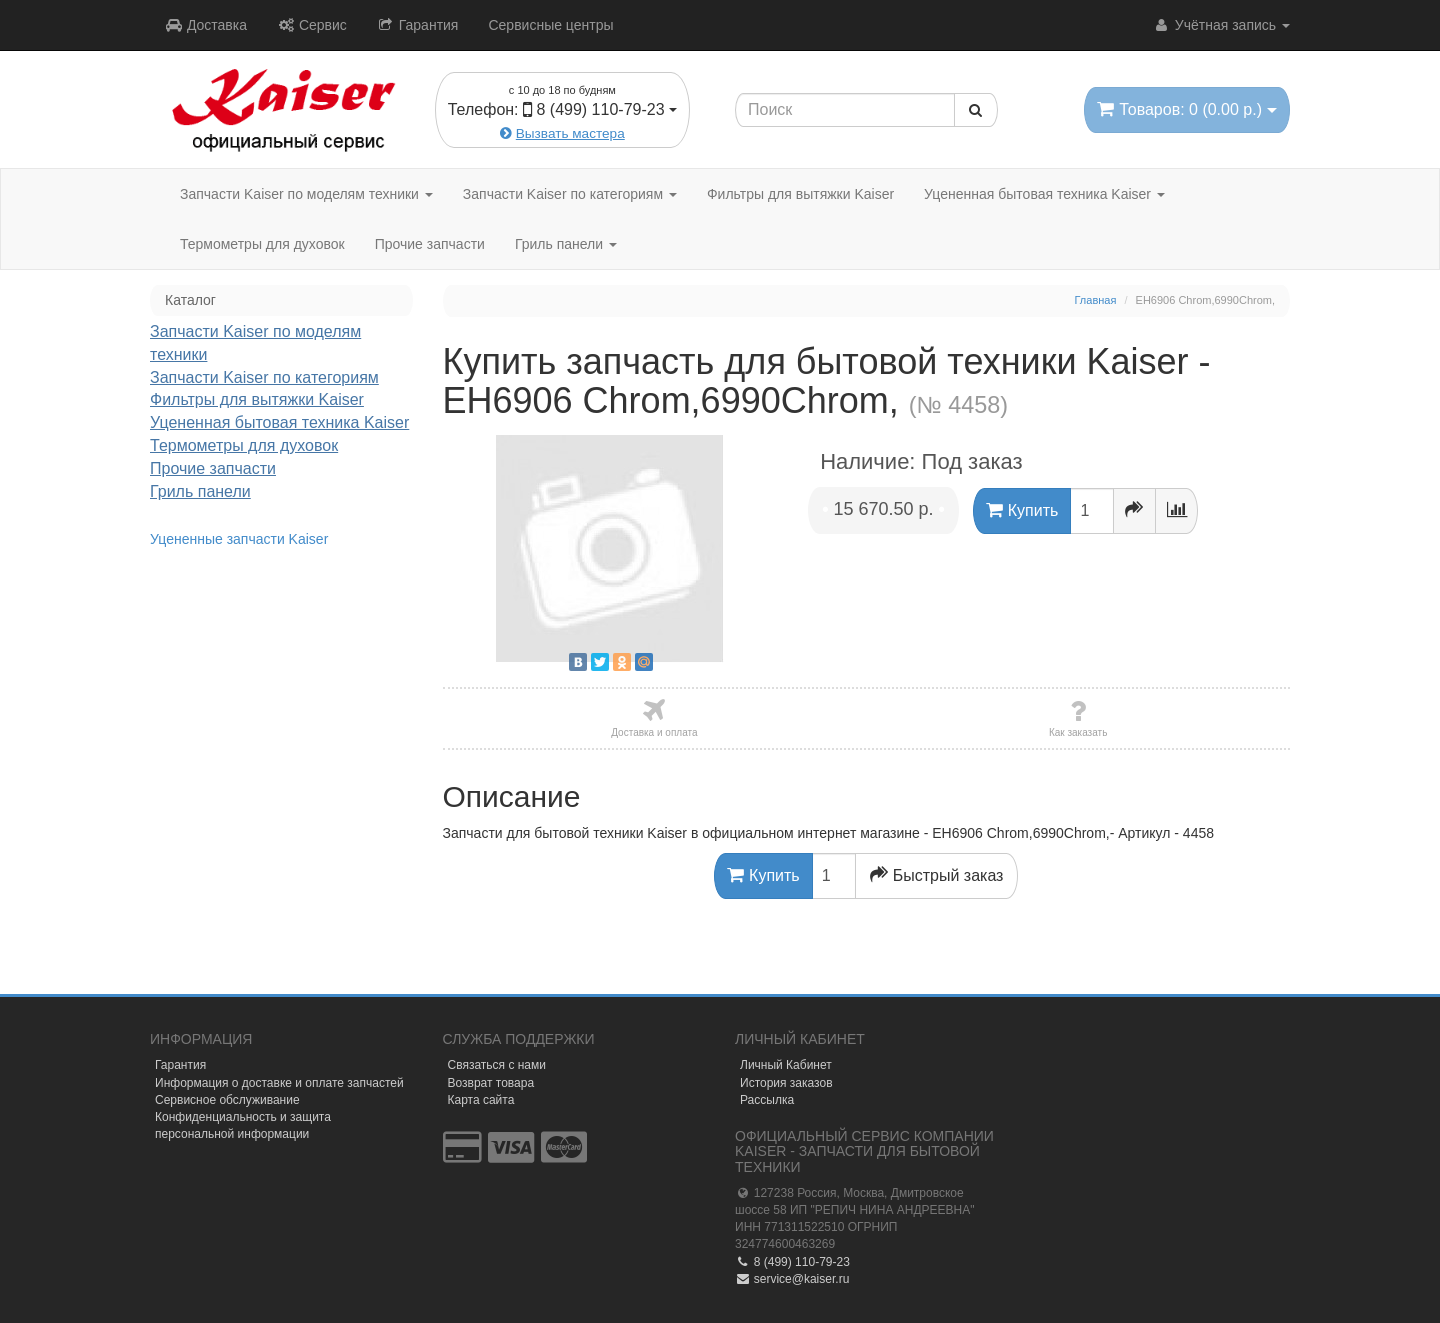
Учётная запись (1221, 25)
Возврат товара (491, 1083)
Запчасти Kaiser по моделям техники (306, 194)
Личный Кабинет (786, 1065)
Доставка (206, 25)
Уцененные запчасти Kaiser (239, 539)
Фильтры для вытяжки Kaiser (800, 194)
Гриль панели (566, 244)
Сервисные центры (550, 25)
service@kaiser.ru (792, 1279)
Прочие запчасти (430, 244)
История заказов (786, 1083)
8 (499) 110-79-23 (792, 1262)
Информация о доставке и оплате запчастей (279, 1083)
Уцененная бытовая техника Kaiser (1044, 194)
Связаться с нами (497, 1065)
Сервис (312, 25)
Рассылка (767, 1100)
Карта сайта (481, 1100)
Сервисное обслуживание (227, 1100)
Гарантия (418, 25)
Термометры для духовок (262, 244)
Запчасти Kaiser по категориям (570, 194)
